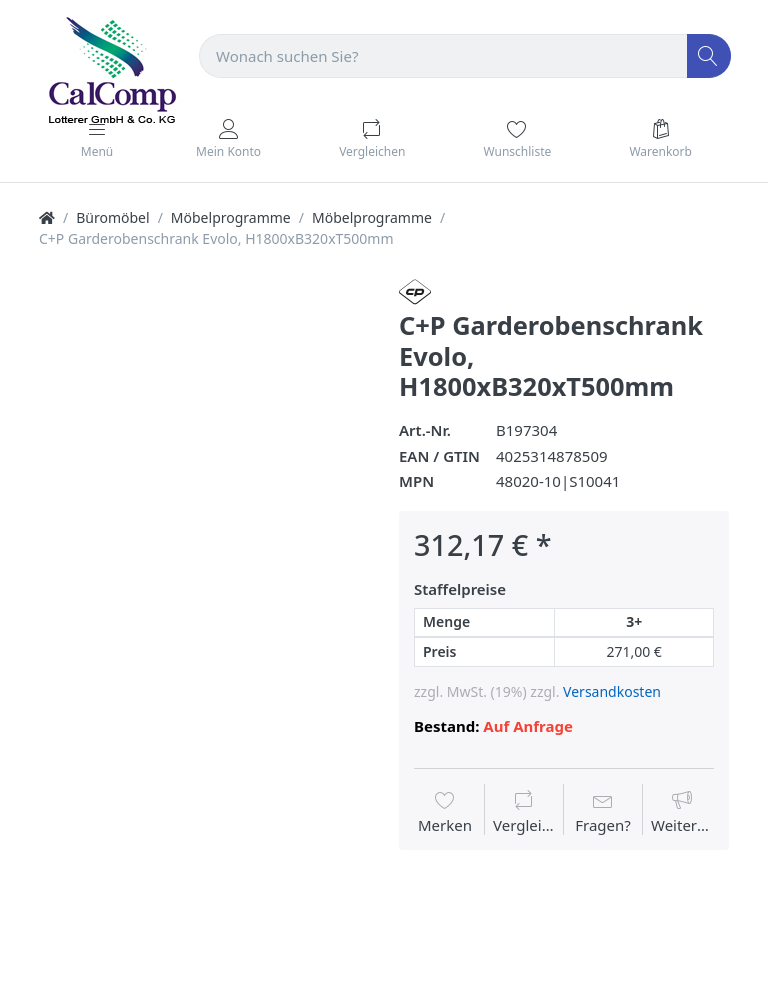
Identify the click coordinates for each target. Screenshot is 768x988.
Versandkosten (612, 691)
